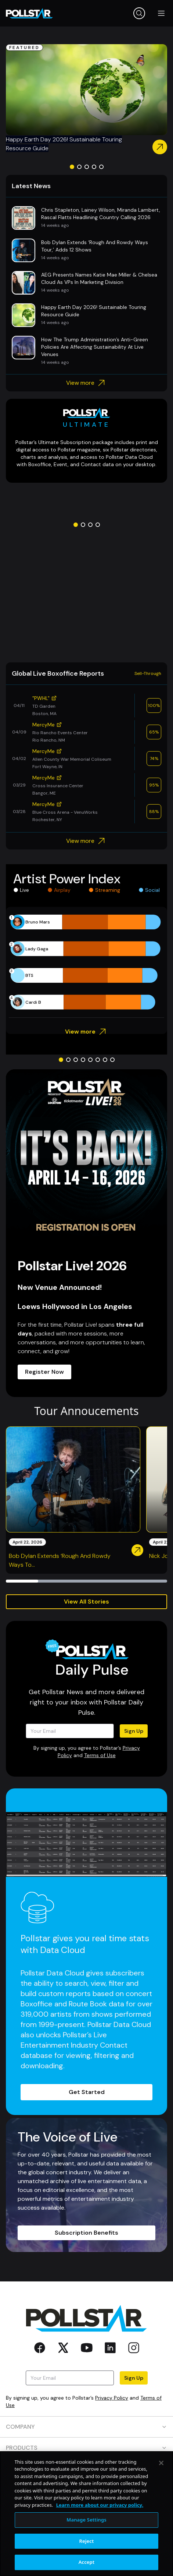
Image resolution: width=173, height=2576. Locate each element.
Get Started (87, 2092)
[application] (86, 962)
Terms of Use (100, 1755)
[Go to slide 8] (112, 1060)
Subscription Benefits (86, 2233)
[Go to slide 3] (86, 167)
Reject (86, 2563)
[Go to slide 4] (94, 167)
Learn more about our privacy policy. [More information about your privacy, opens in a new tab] (99, 2527)
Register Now (44, 1372)
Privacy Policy (111, 2397)
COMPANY (86, 2427)
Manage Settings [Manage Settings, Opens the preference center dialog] (86, 2542)
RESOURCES (86, 2469)
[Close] (161, 2485)
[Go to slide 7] (105, 1060)
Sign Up (133, 1731)
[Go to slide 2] (79, 167)
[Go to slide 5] (101, 167)
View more (86, 382)
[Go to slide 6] (97, 1060)
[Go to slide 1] (72, 167)
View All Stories (86, 1601)
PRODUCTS (86, 2448)
